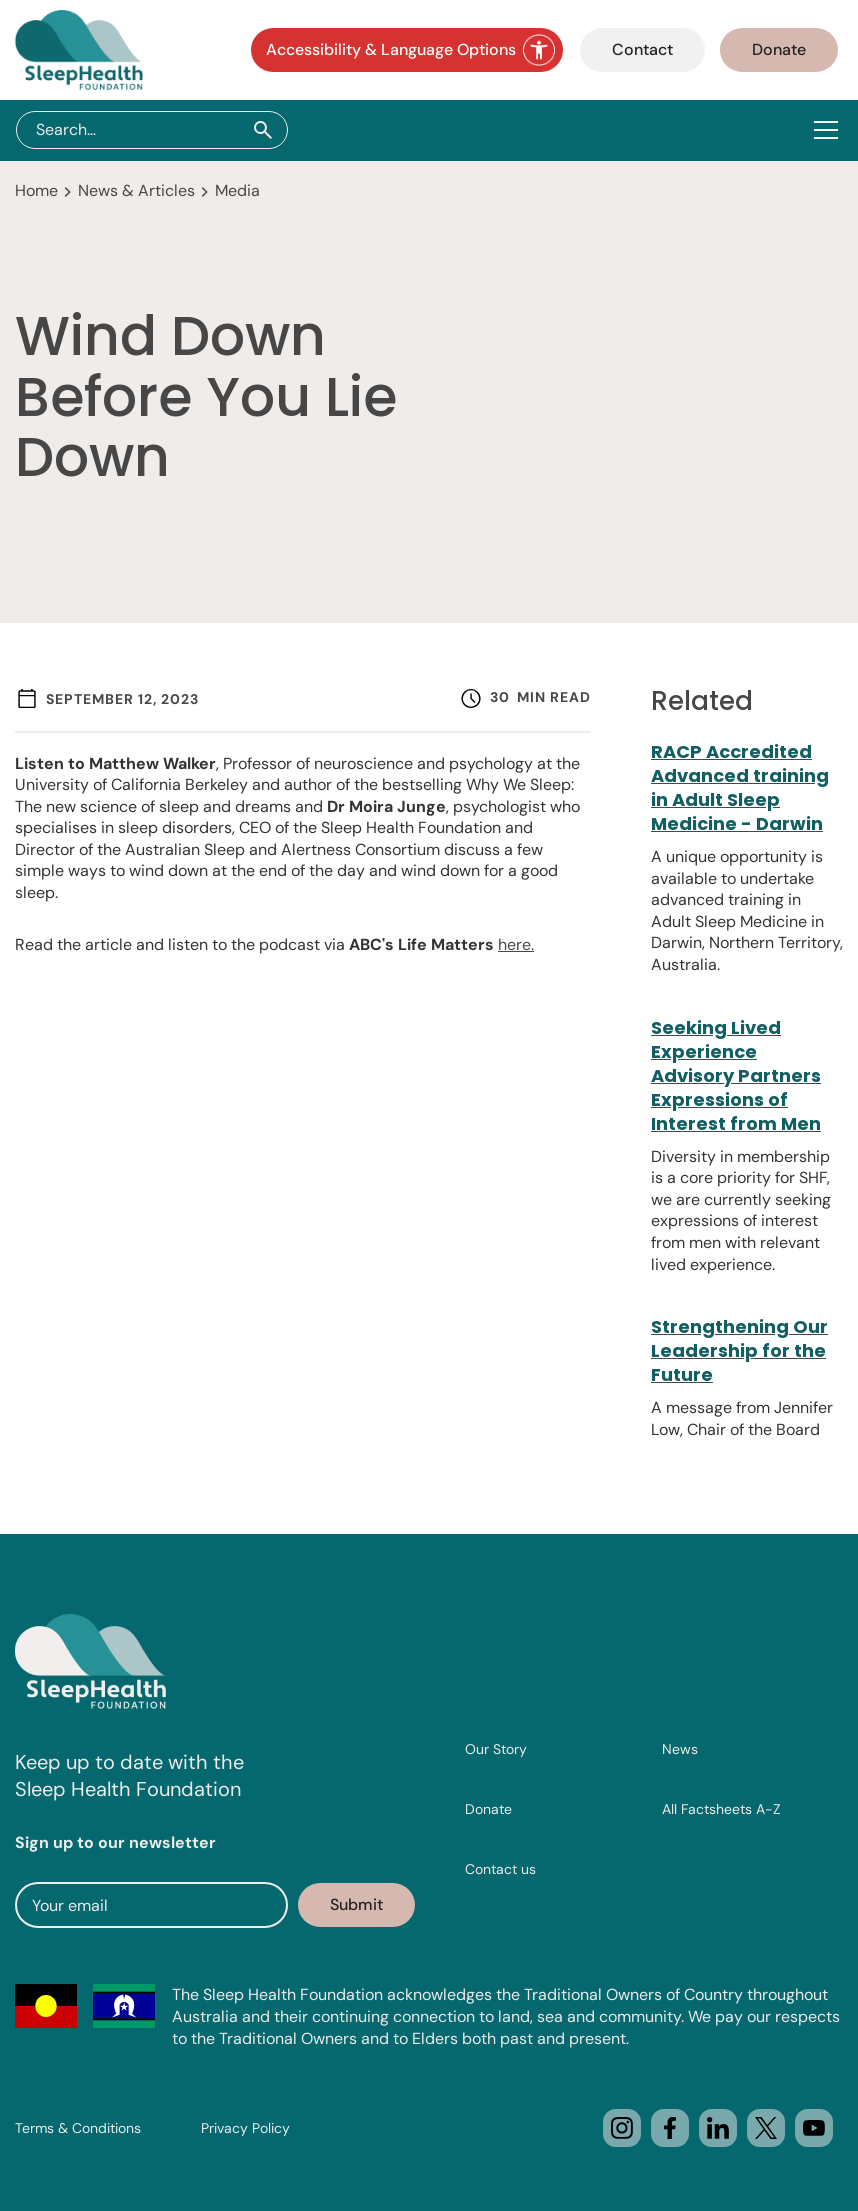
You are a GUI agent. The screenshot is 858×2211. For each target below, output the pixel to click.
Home (36, 190)
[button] (830, 130)
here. (516, 944)
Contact (642, 49)
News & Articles (136, 190)
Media (237, 190)
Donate (779, 49)
